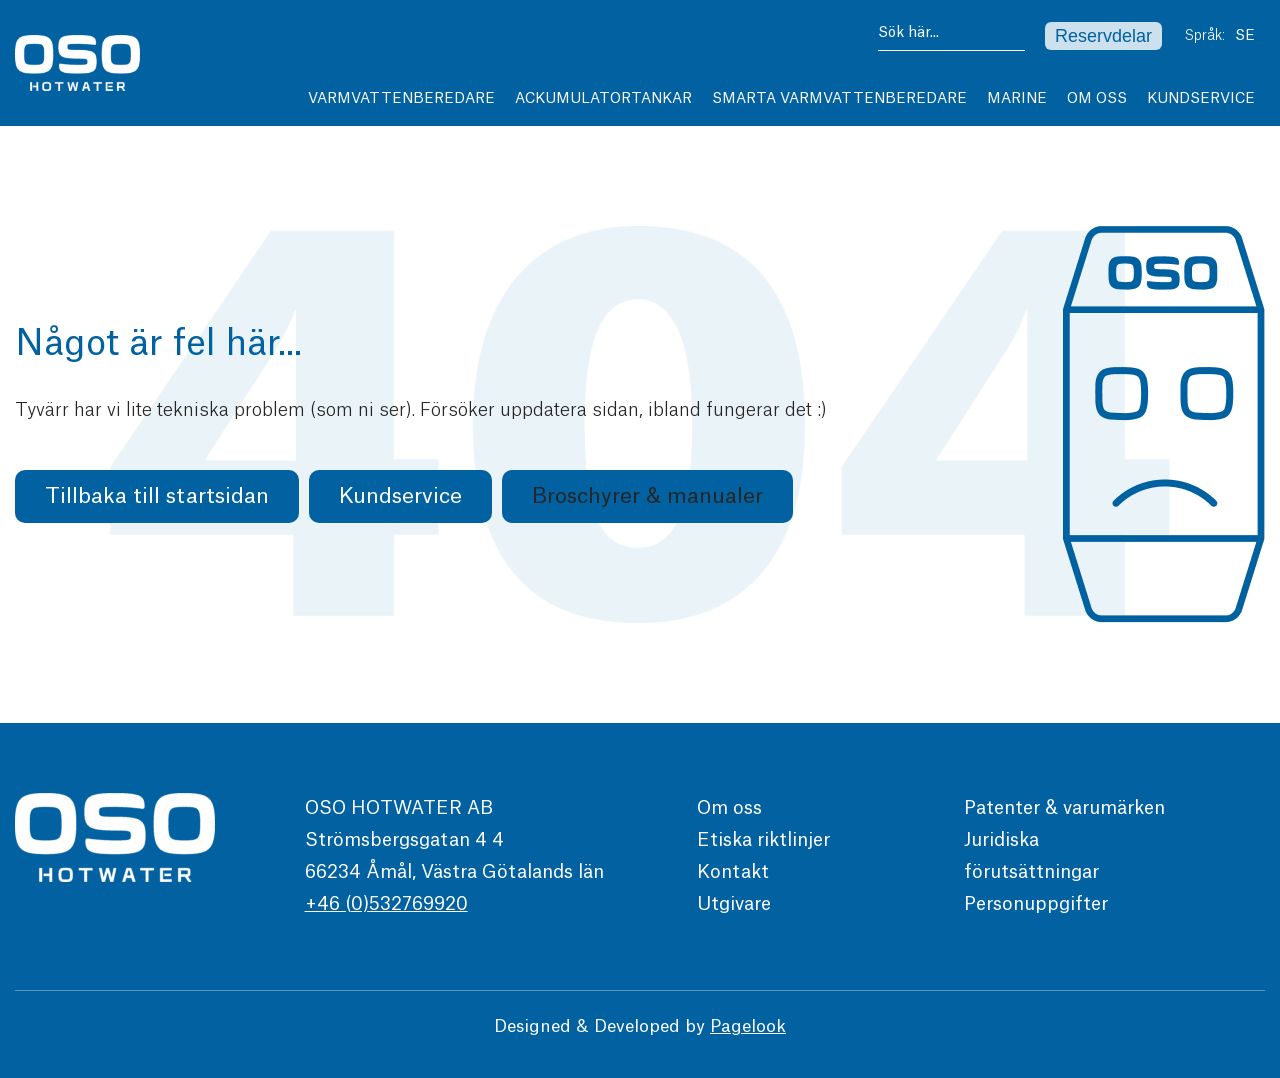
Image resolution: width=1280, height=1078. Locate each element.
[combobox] (951, 36)
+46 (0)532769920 (386, 904)
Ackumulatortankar (603, 99)
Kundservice (1206, 99)
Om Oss (1097, 99)
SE (1250, 36)
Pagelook (748, 1026)
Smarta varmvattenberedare (839, 99)
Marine (1017, 99)
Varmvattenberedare (401, 99)
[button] (647, 496)
